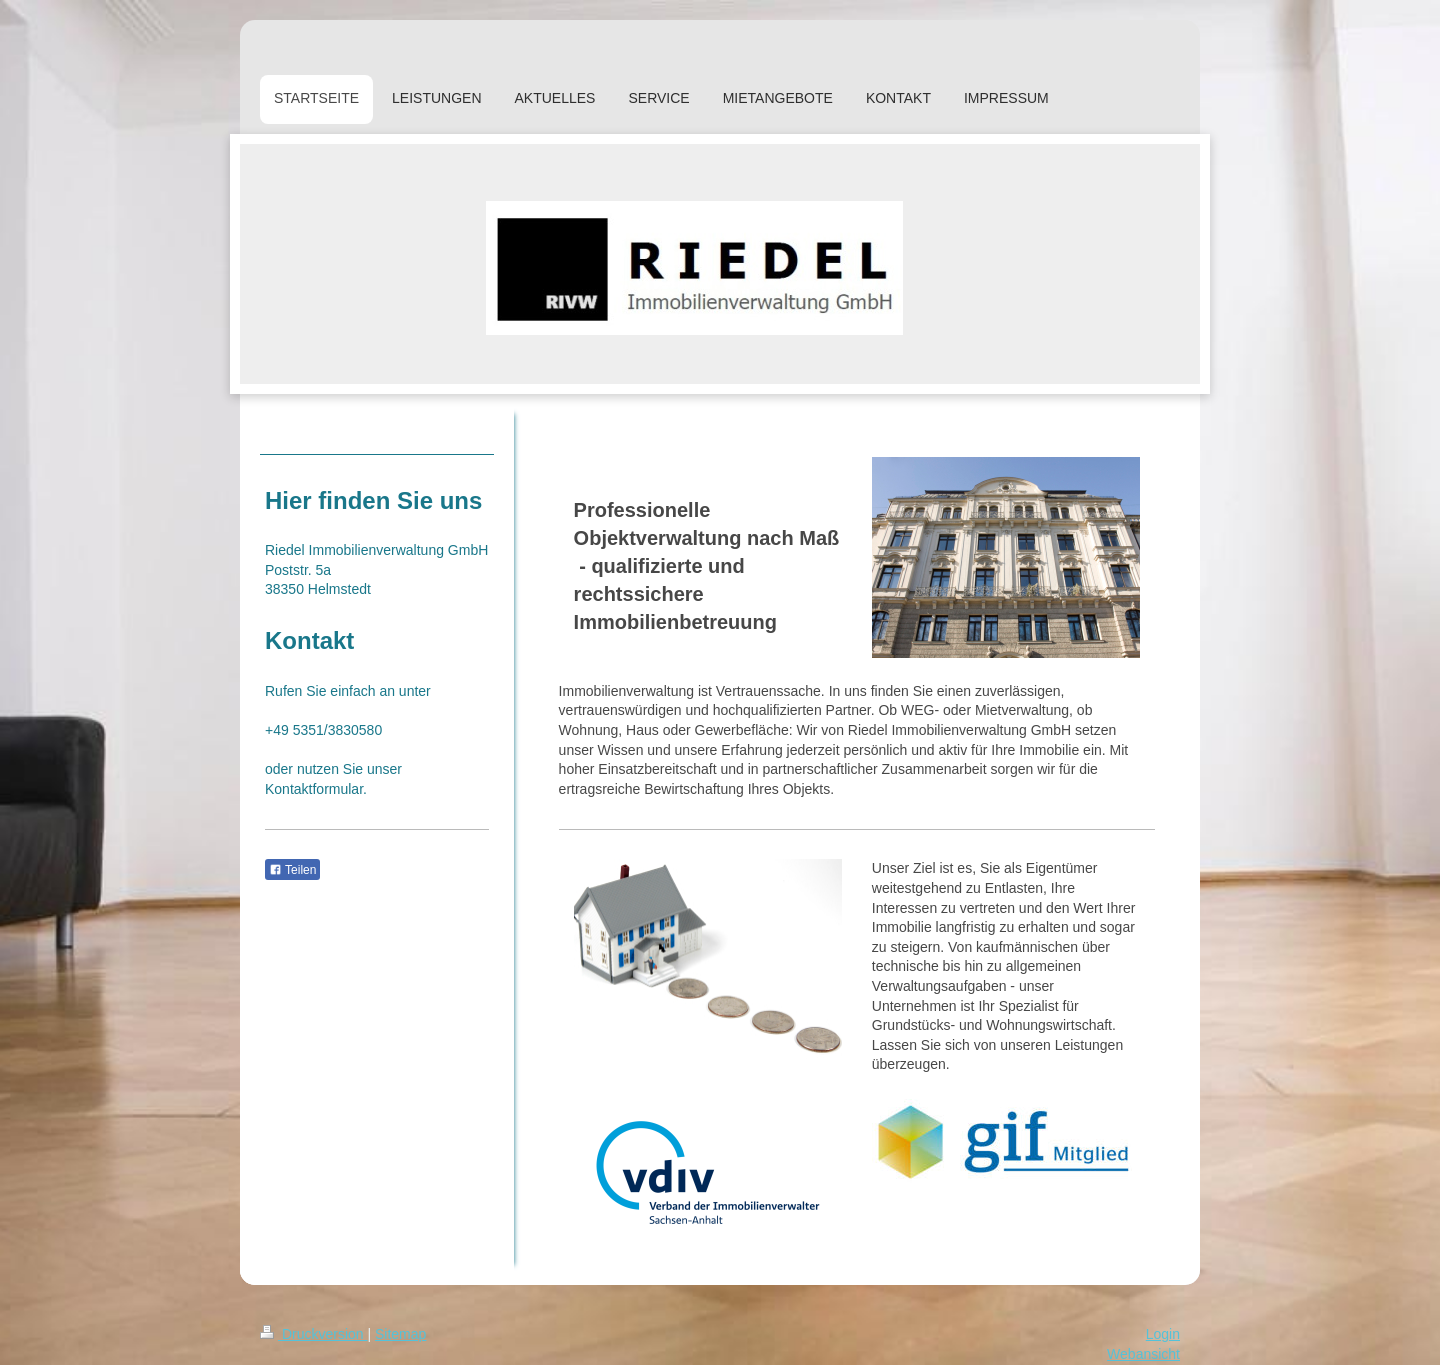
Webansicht (1143, 1354)
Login (1163, 1334)
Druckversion (313, 1334)
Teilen (292, 870)
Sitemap (400, 1334)
